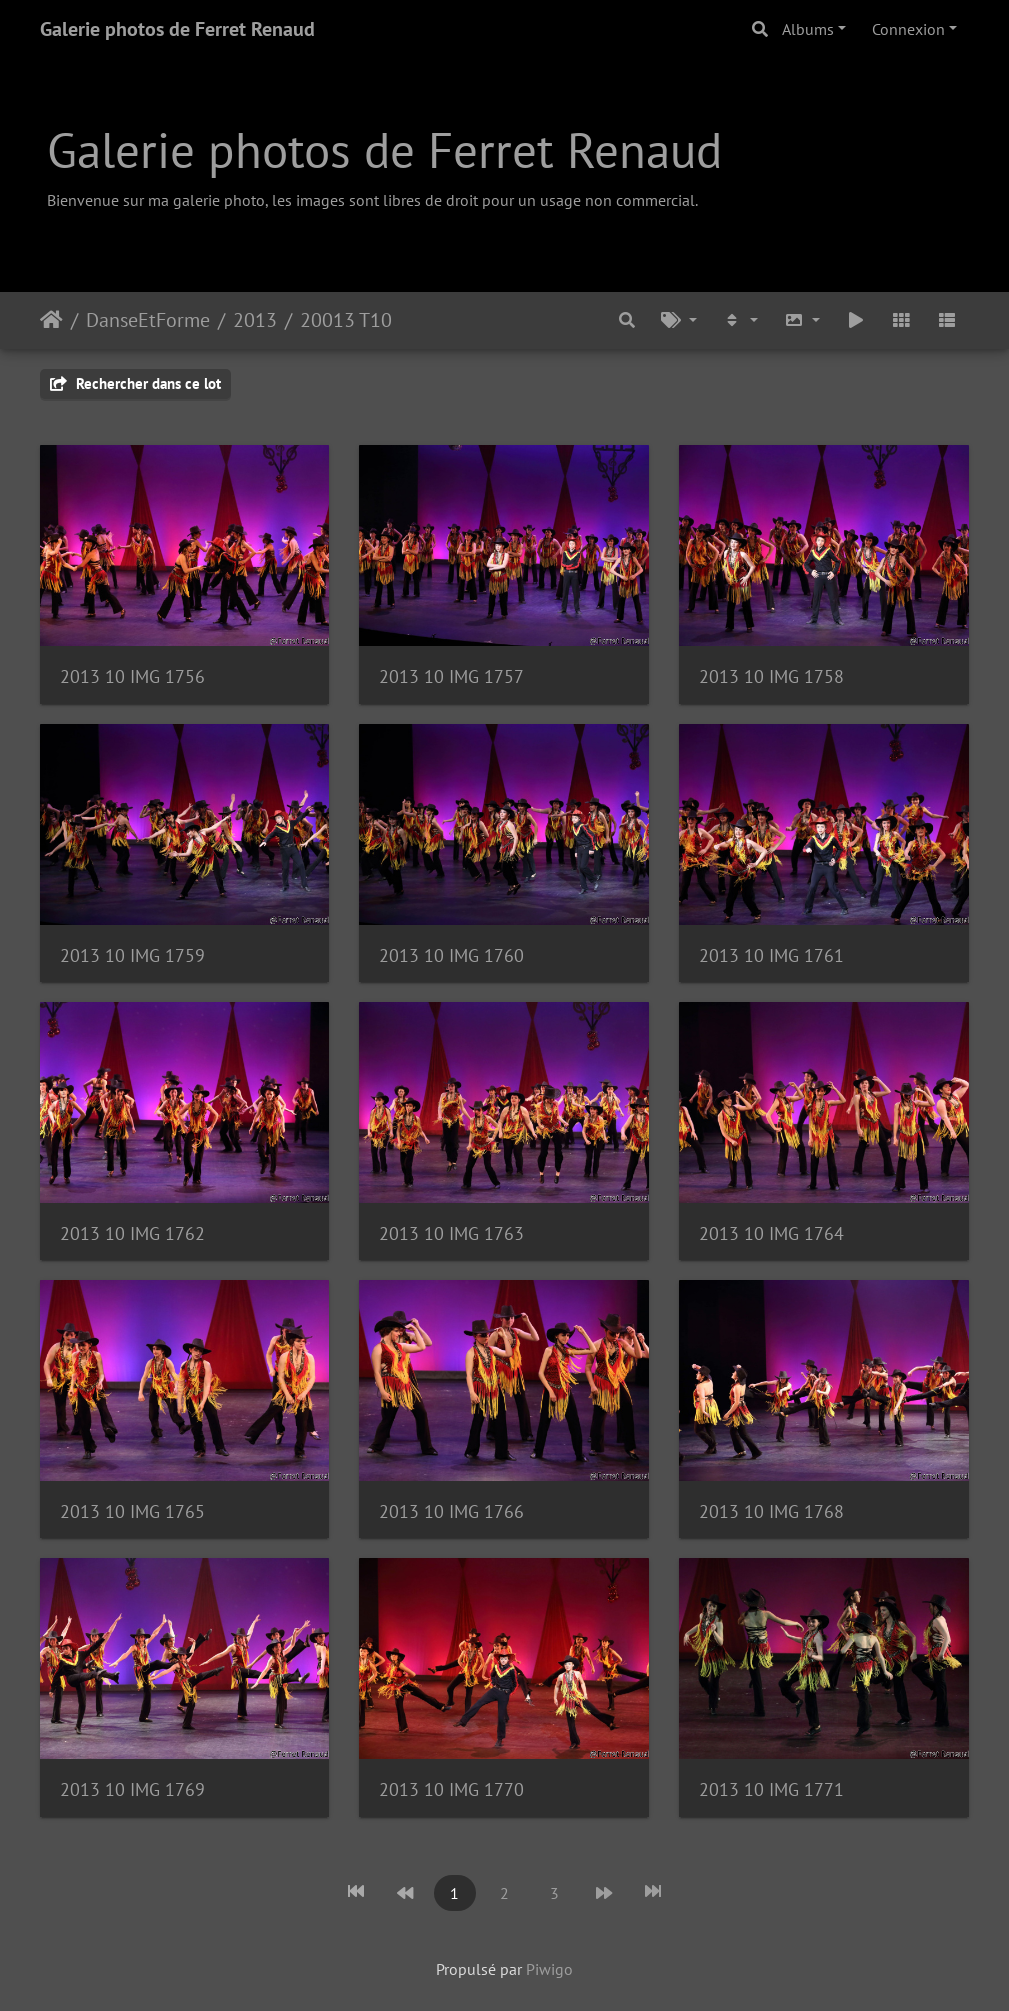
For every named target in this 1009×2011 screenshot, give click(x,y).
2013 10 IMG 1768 (771, 1511)
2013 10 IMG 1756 (132, 676)
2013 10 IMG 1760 (451, 955)
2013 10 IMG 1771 (771, 1789)
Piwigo (549, 1969)
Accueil (51, 320)
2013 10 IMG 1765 (132, 1511)
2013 (255, 320)
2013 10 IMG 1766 (451, 1511)
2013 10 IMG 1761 (771, 955)
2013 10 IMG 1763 (451, 1233)
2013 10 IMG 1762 (132, 1233)
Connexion (908, 29)
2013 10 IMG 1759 (132, 955)
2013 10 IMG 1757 (451, 676)
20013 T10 (346, 320)
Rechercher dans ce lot (135, 383)
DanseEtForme (148, 320)
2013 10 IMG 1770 (451, 1789)
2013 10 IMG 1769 (132, 1789)
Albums (808, 29)
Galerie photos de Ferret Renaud (177, 29)
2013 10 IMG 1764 (771, 1233)
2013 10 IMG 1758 (771, 676)
